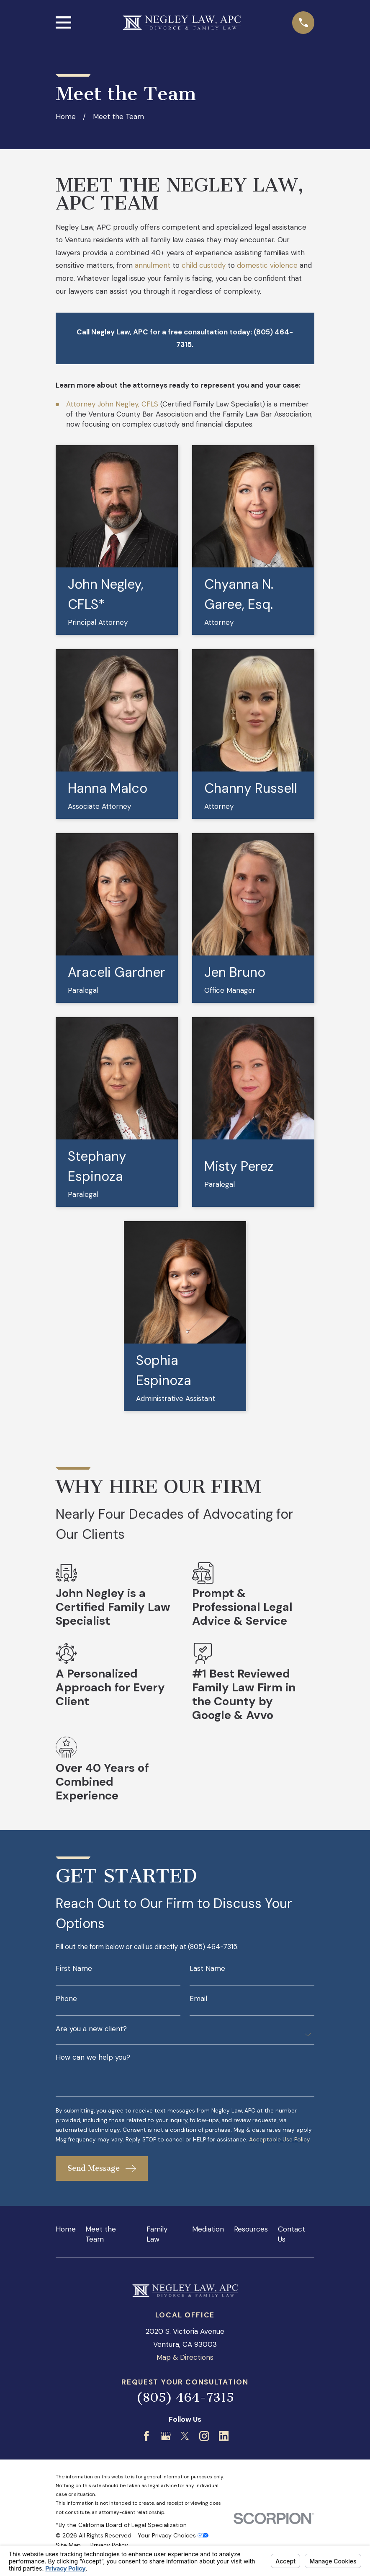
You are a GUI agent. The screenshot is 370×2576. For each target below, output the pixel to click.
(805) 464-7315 (185, 2411)
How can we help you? (93, 2059)
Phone (66, 2000)
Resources (251, 2242)
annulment (152, 265)
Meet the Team (100, 2248)
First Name (74, 1969)
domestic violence (267, 265)
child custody (204, 265)
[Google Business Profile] (166, 2450)
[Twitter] (185, 2450)
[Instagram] (204, 2450)
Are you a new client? (91, 2030)
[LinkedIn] (224, 2450)
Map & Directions (185, 2370)
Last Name (207, 1969)
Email (198, 2000)
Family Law (156, 2248)
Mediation (208, 2242)
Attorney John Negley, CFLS (112, 404)
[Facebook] (146, 2450)
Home (66, 2242)
